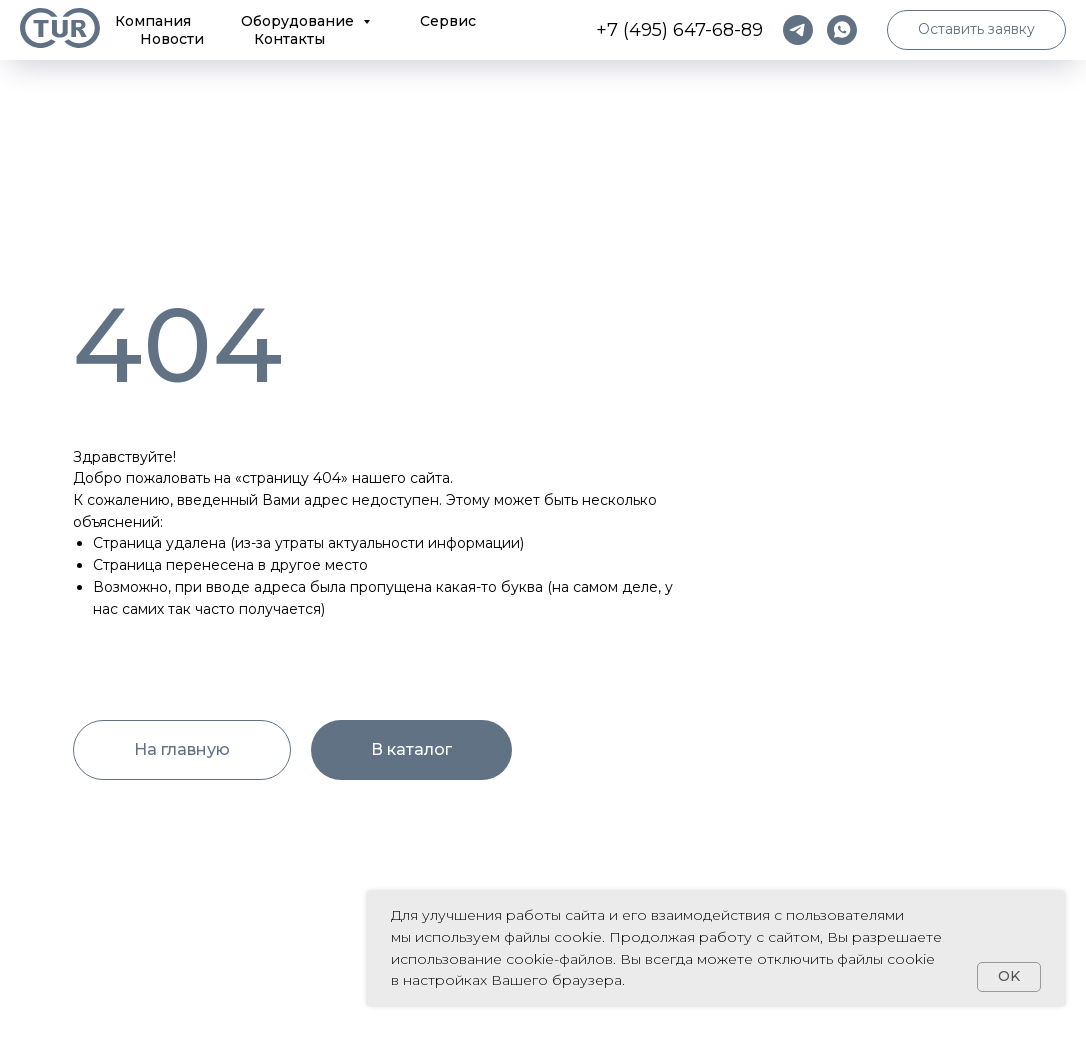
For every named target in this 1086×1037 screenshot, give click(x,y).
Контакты (289, 39)
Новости (172, 39)
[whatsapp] (842, 30)
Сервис (448, 21)
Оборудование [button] (299, 21)
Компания (153, 21)
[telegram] (798, 30)
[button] (976, 30)
